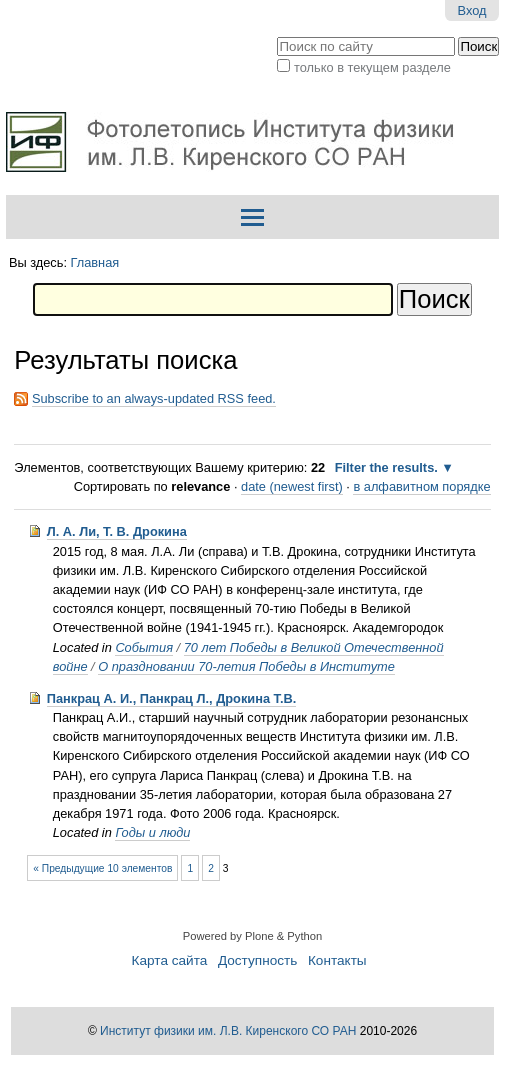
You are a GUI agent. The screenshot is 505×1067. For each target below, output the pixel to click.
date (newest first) (292, 486)
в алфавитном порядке (421, 486)
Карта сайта (170, 960)
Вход (472, 10)
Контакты (337, 960)
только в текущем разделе (372, 67)
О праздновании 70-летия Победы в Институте (246, 666)
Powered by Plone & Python (252, 936)
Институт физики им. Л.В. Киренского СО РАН (228, 1031)
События (144, 647)
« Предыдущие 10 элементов (102, 868)
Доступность (257, 960)
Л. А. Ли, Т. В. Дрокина (117, 531)
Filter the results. (388, 467)
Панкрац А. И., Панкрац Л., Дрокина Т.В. (172, 698)
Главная (95, 262)
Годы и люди (152, 832)
